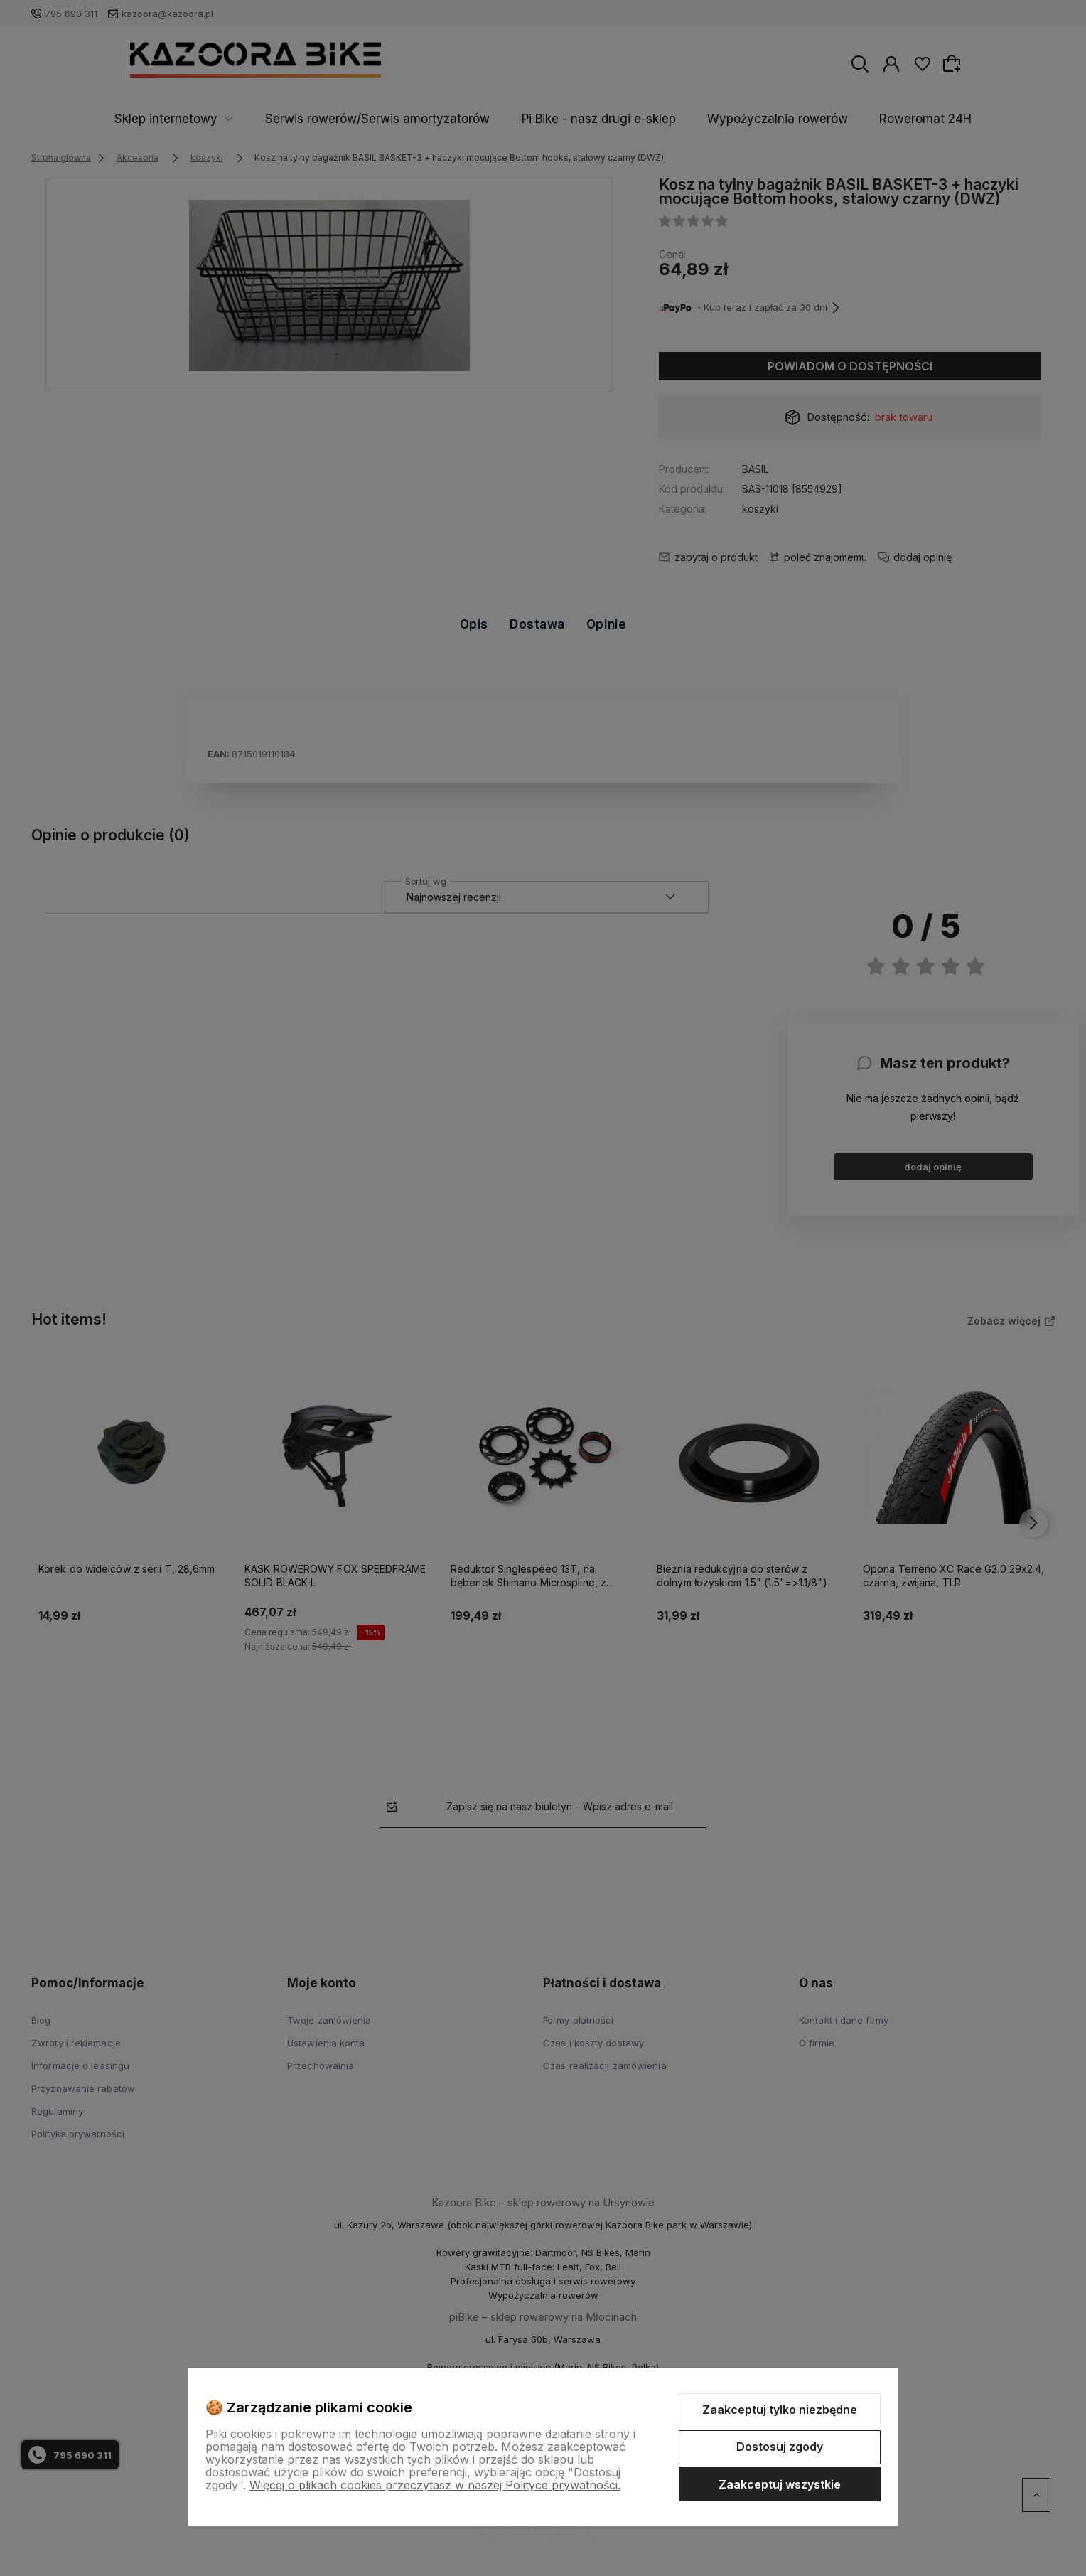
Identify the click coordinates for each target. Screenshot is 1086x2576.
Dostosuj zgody (779, 2446)
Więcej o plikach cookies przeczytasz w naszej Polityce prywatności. (434, 2485)
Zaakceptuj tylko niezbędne (779, 2410)
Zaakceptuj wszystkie (780, 2484)
